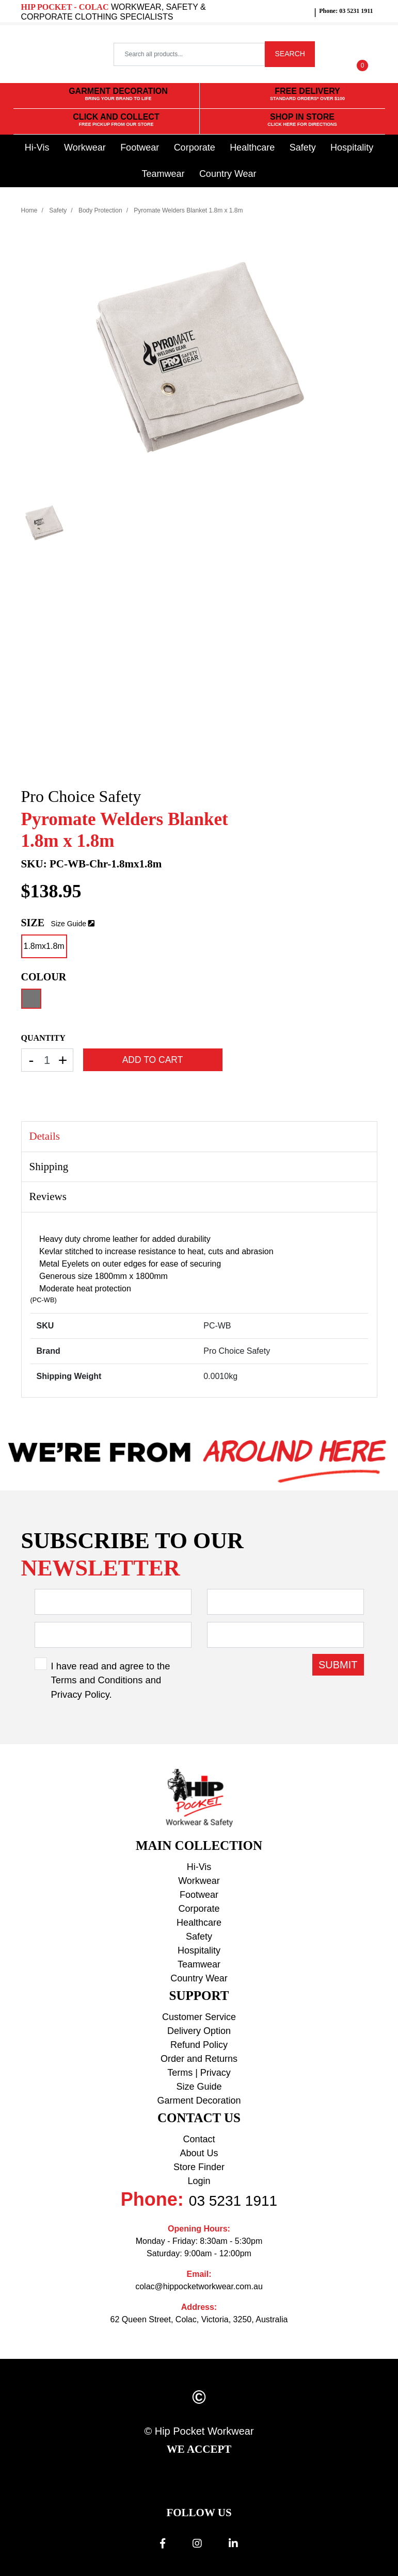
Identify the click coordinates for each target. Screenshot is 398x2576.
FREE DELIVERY (307, 95)
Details (44, 1136)
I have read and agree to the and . (110, 1680)
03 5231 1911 (233, 2201)
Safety (303, 147)
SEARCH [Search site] (290, 54)
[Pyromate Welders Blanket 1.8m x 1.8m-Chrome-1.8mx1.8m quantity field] (47, 1060)
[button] (332, 54)
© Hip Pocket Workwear (198, 2431)
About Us (199, 2153)
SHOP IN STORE (302, 120)
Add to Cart (152, 1060)
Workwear (85, 147)
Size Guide (68, 924)
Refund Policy (199, 2045)
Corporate (194, 147)
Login (198, 2181)
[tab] (199, 1136)
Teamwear (162, 174)
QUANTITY (43, 1037)
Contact (199, 2139)
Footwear (139, 147)
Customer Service (199, 2017)
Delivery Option (199, 2031)
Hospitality (351, 147)
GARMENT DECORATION (118, 95)
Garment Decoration (199, 2100)
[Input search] (189, 54)
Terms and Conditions (97, 1680)
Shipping (49, 1166)
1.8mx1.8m (44, 946)
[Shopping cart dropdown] (362, 54)
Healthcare (252, 147)
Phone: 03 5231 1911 (346, 10)
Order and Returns (199, 2059)
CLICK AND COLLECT (116, 120)
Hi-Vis (37, 147)
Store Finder (199, 2167)
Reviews (48, 1196)
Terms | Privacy (199, 2073)
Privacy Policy (80, 1694)
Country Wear (228, 174)
